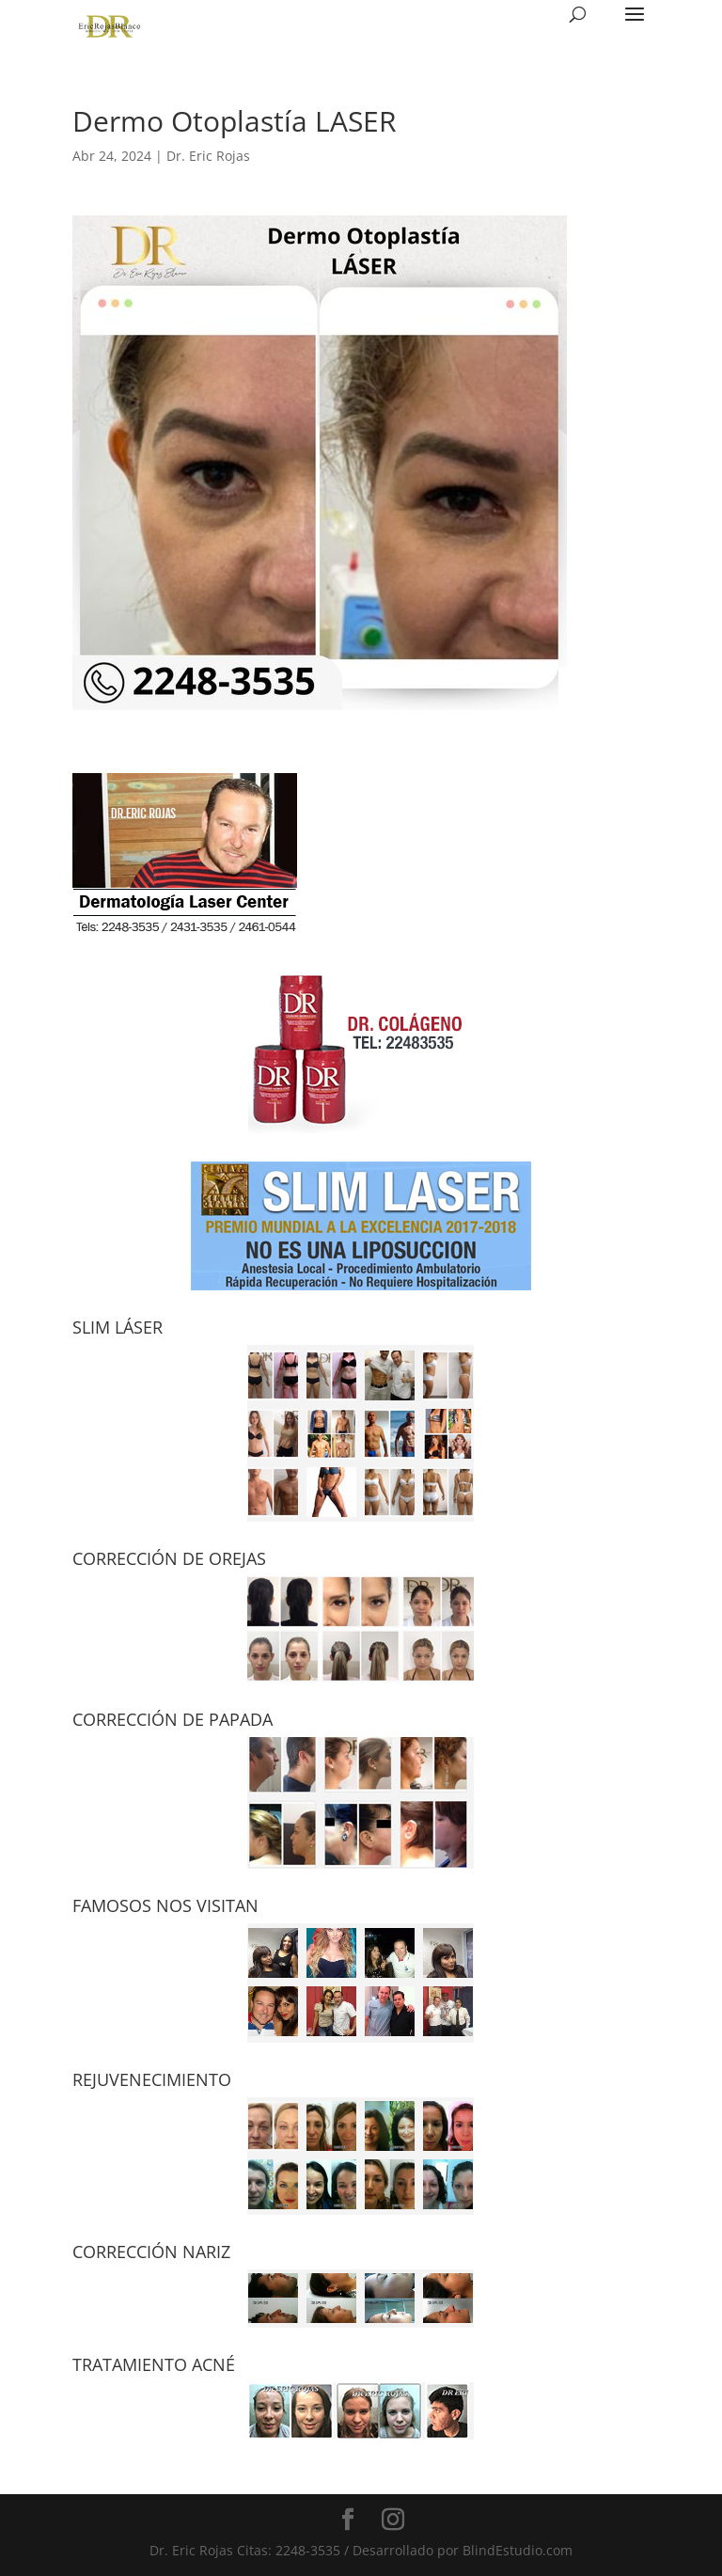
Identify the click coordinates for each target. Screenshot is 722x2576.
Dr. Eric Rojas (208, 156)
